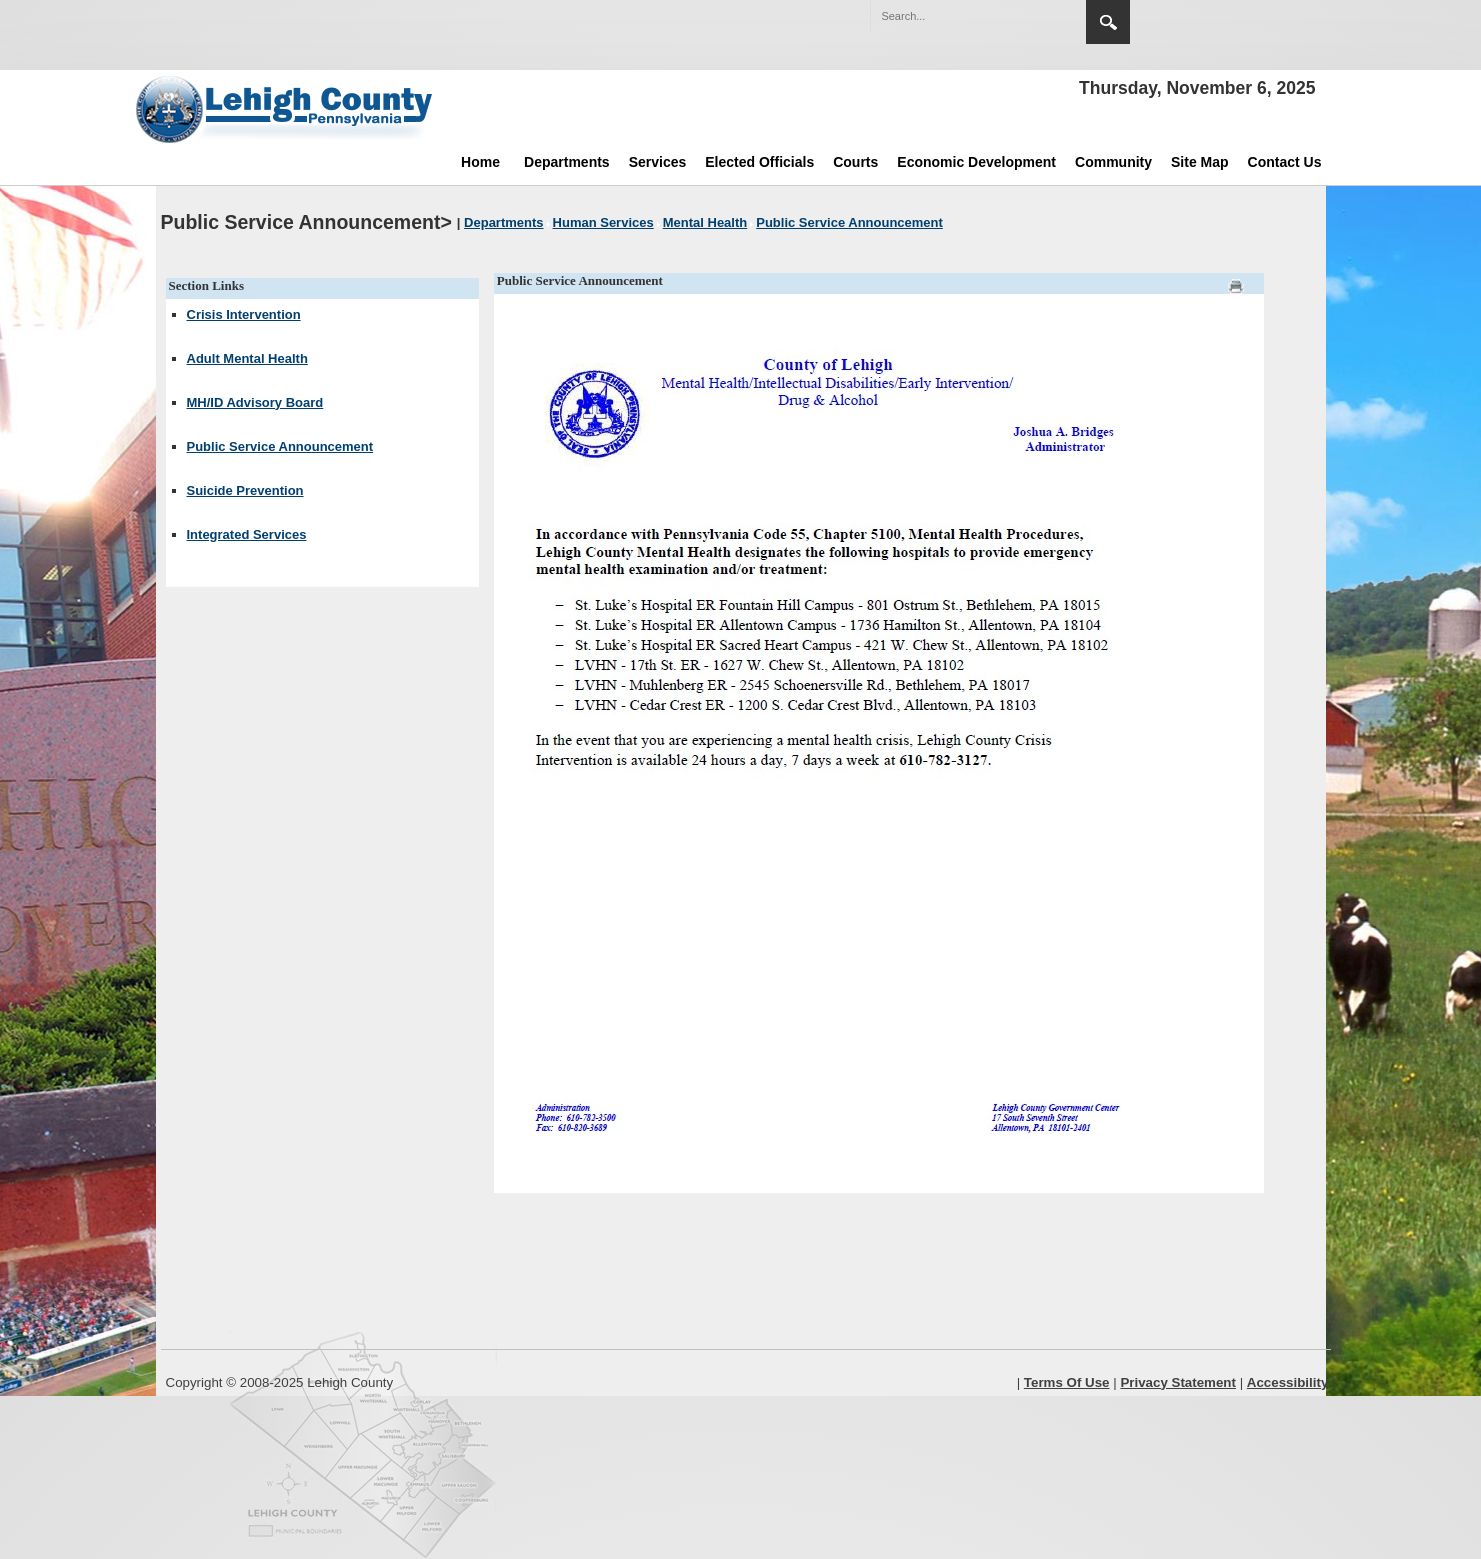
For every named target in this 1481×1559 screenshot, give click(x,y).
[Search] (958, 16)
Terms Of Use (1067, 1382)
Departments (567, 162)
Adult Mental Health (247, 358)
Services (658, 162)
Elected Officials (759, 162)
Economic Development (976, 162)
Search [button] (1108, 22)
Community (1113, 162)
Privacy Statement (1178, 1382)
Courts (855, 162)
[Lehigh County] (286, 109)
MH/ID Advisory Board (255, 402)
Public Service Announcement (280, 446)
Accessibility (1288, 1382)
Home (480, 162)
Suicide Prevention (245, 490)
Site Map (1200, 162)
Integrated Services (247, 534)
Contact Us (1285, 162)
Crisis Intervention (244, 314)
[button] (1028, 15)
